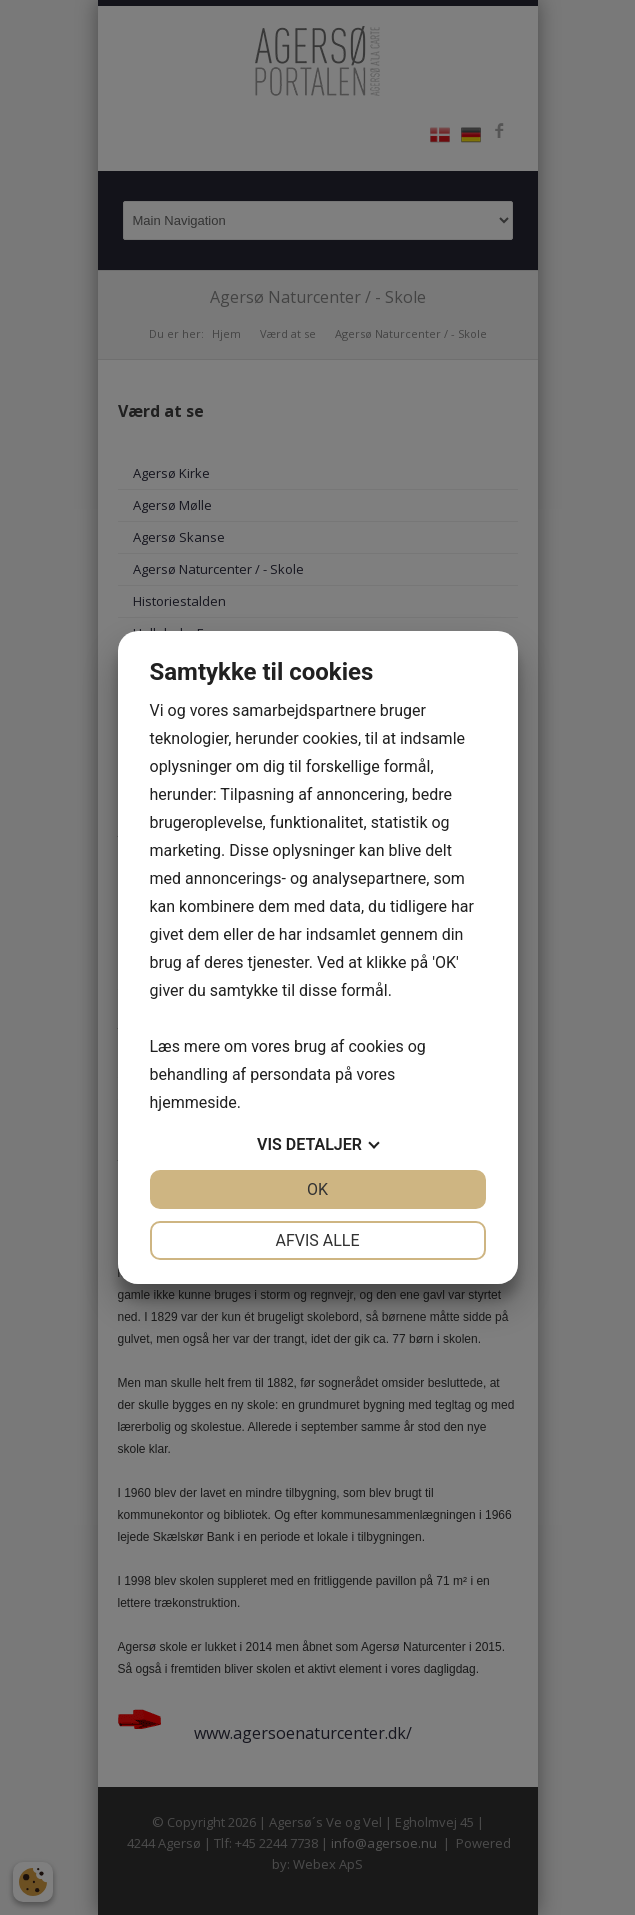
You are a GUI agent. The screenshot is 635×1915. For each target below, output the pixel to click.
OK (317, 1189)
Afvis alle (317, 1240)
